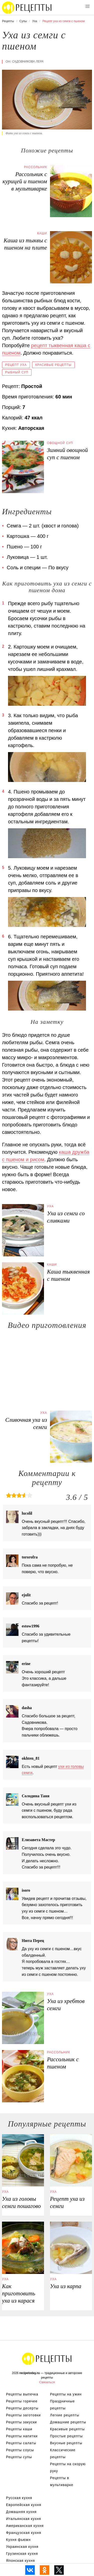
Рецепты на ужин (66, 2394)
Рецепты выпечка (22, 2394)
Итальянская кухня (23, 2519)
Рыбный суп (16, 372)
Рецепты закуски (21, 2422)
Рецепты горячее (22, 2401)
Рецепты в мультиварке (61, 2481)
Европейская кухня (23, 2505)
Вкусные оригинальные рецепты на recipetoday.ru (47, 2358)
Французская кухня (23, 2533)
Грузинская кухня (22, 2554)
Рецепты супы (19, 2457)
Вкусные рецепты (66, 2443)
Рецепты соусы (20, 2450)
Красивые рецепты (53, 365)
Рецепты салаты (21, 2443)
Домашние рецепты (68, 2422)
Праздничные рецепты (62, 2404)
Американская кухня (25, 2526)
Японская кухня (20, 2561)
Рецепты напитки (22, 2436)
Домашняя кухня (21, 2512)
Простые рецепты (66, 2436)
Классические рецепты (63, 2453)
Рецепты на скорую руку (68, 2467)
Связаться (47, 2382)
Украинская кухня (22, 2547)
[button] (87, 6)
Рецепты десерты (22, 2408)
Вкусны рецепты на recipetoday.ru (27, 7)
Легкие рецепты (64, 2415)
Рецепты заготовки (23, 2415)
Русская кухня (19, 2498)
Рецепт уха (16, 365)
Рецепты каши (19, 2429)
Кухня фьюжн (18, 2540)
